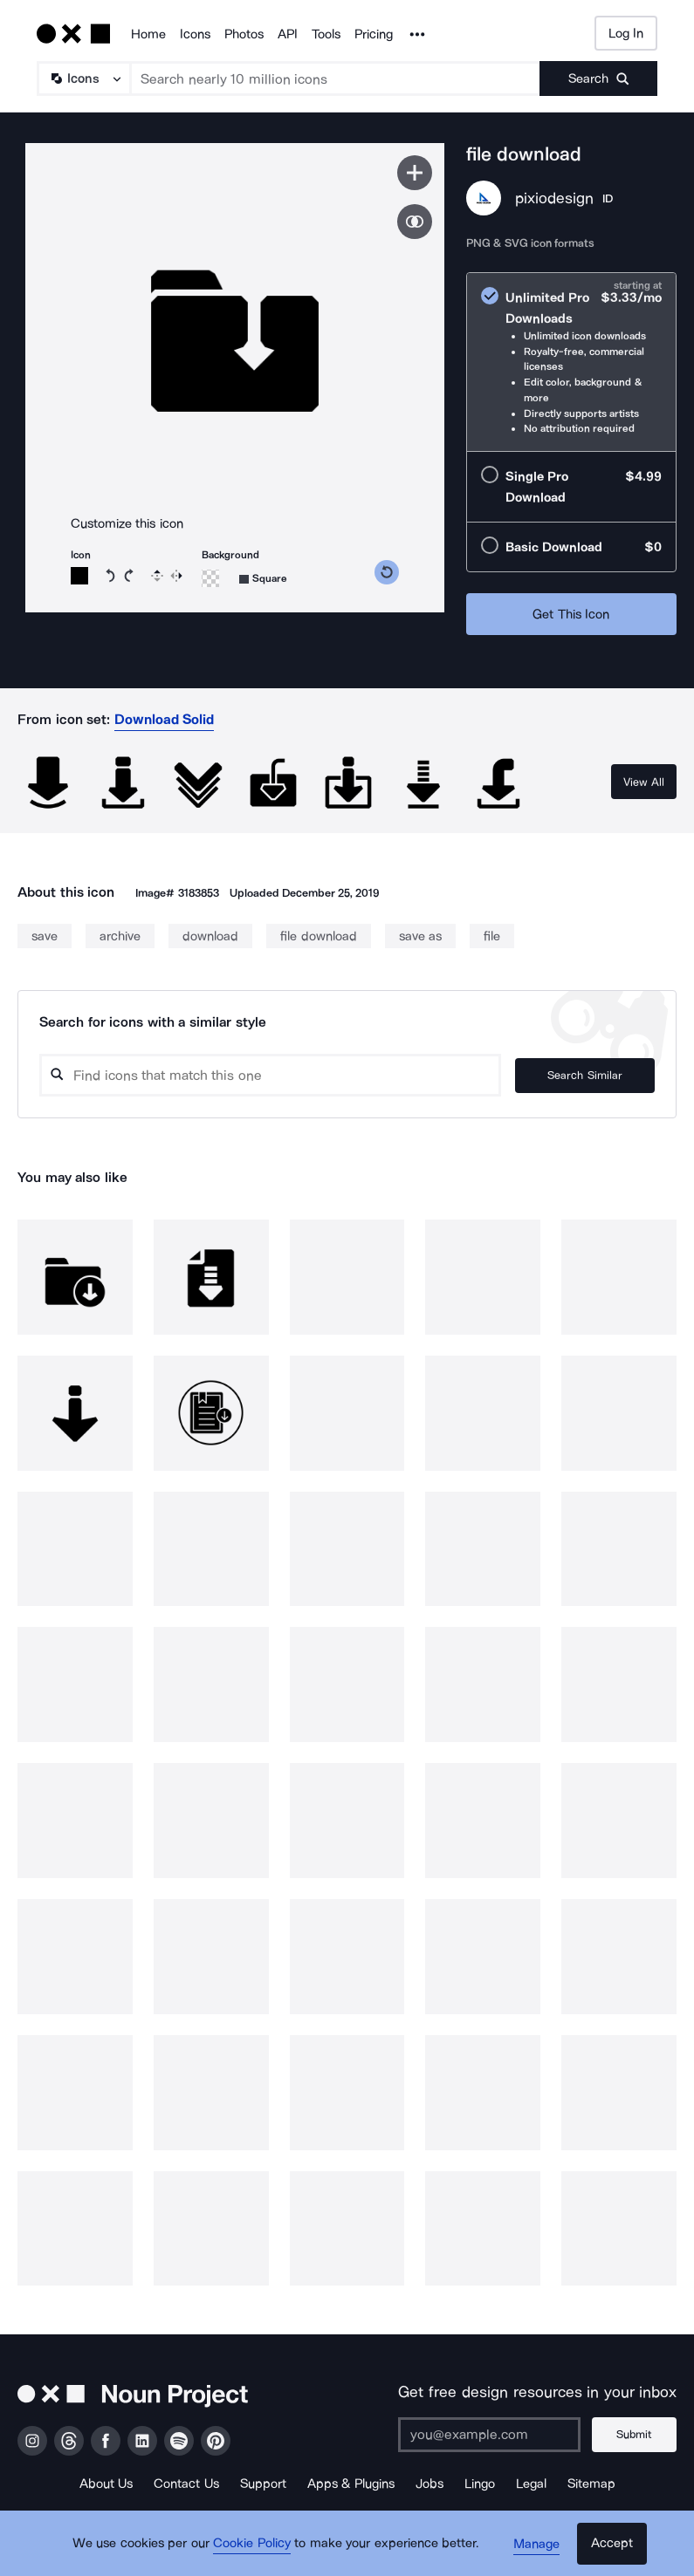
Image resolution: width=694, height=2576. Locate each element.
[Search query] (274, 1075)
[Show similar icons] (414, 221)
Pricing (373, 34)
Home (148, 34)
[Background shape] (263, 579)
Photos (244, 34)
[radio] (571, 362)
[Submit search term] (598, 78)
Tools (326, 34)
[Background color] (210, 578)
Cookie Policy (253, 2545)
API (288, 34)
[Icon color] (79, 575)
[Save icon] (414, 172)
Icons (195, 34)
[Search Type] (83, 78)
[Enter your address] (488, 2434)
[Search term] (335, 78)
